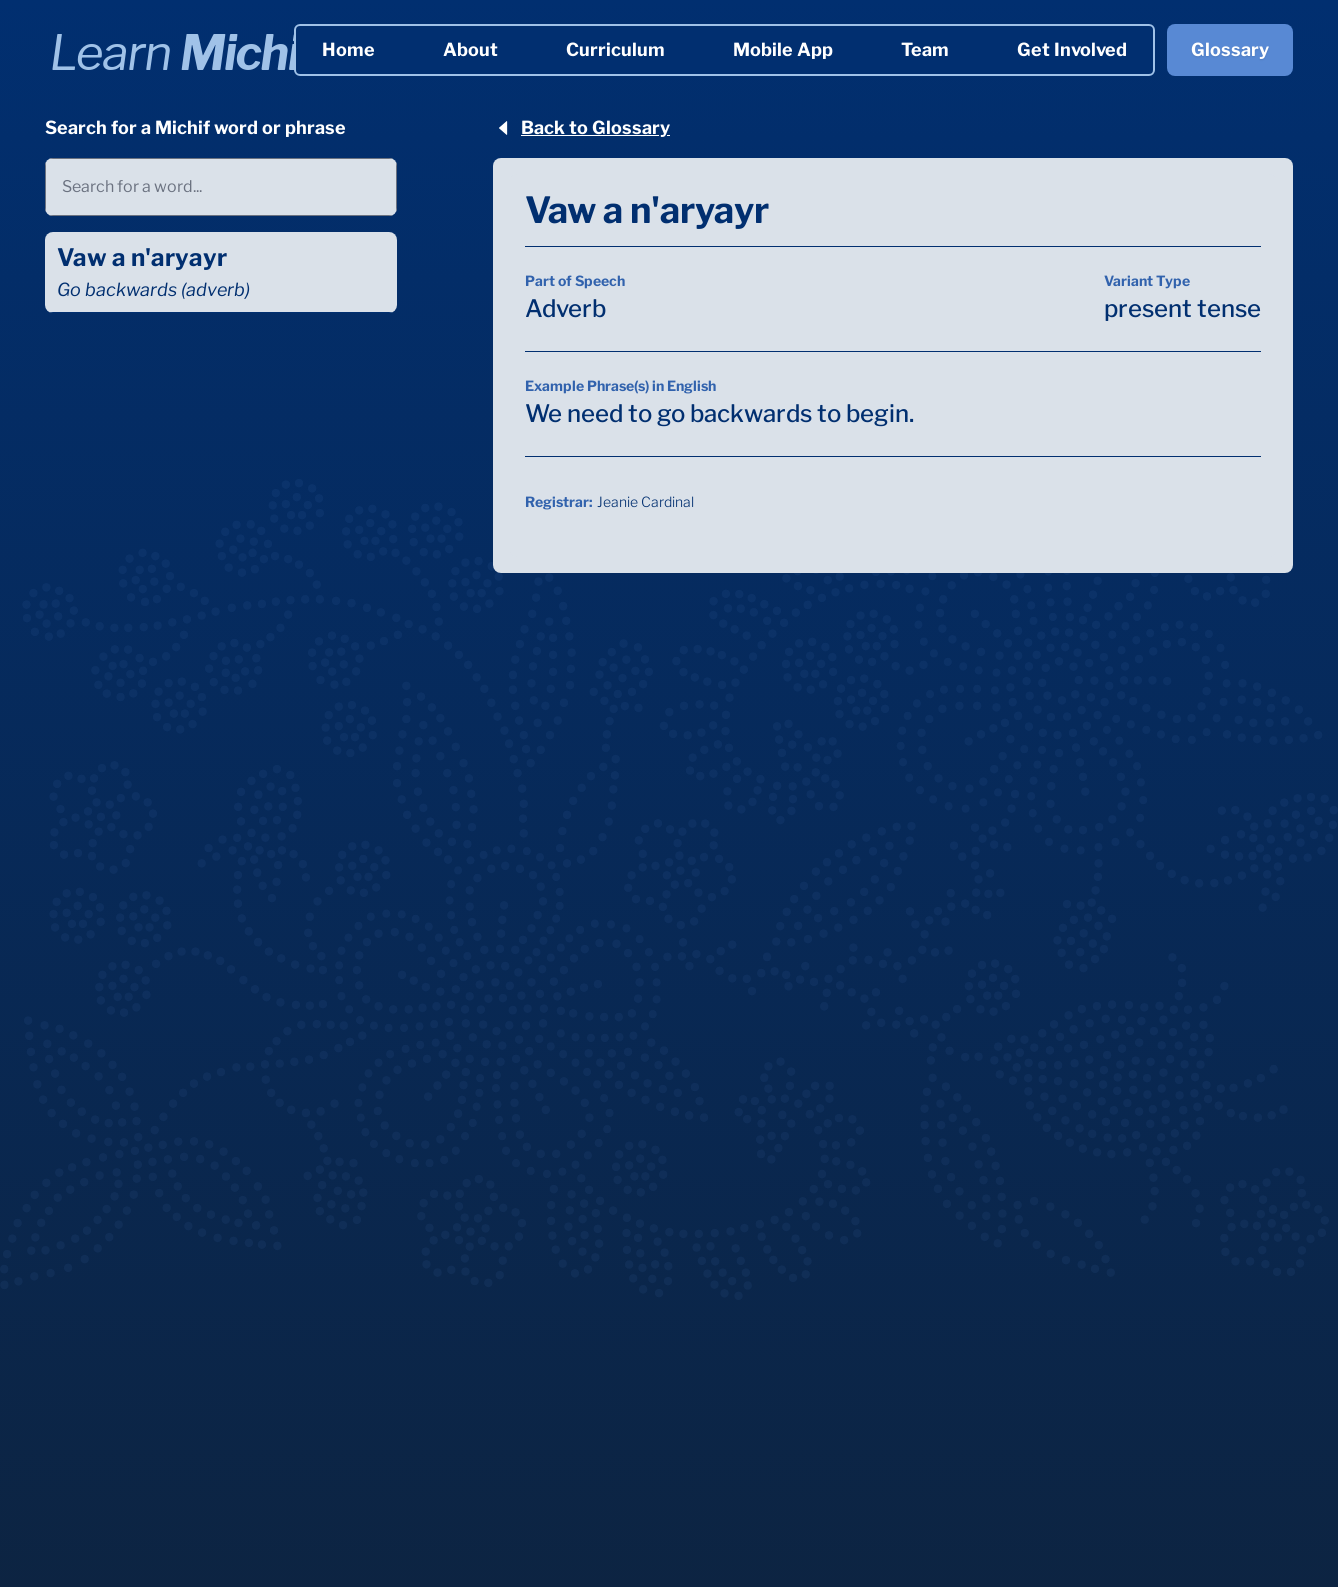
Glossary (1230, 49)
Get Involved (1072, 49)
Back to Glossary (581, 127)
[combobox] (221, 187)
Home (348, 49)
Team (925, 49)
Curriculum (615, 49)
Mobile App (783, 49)
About (470, 49)
